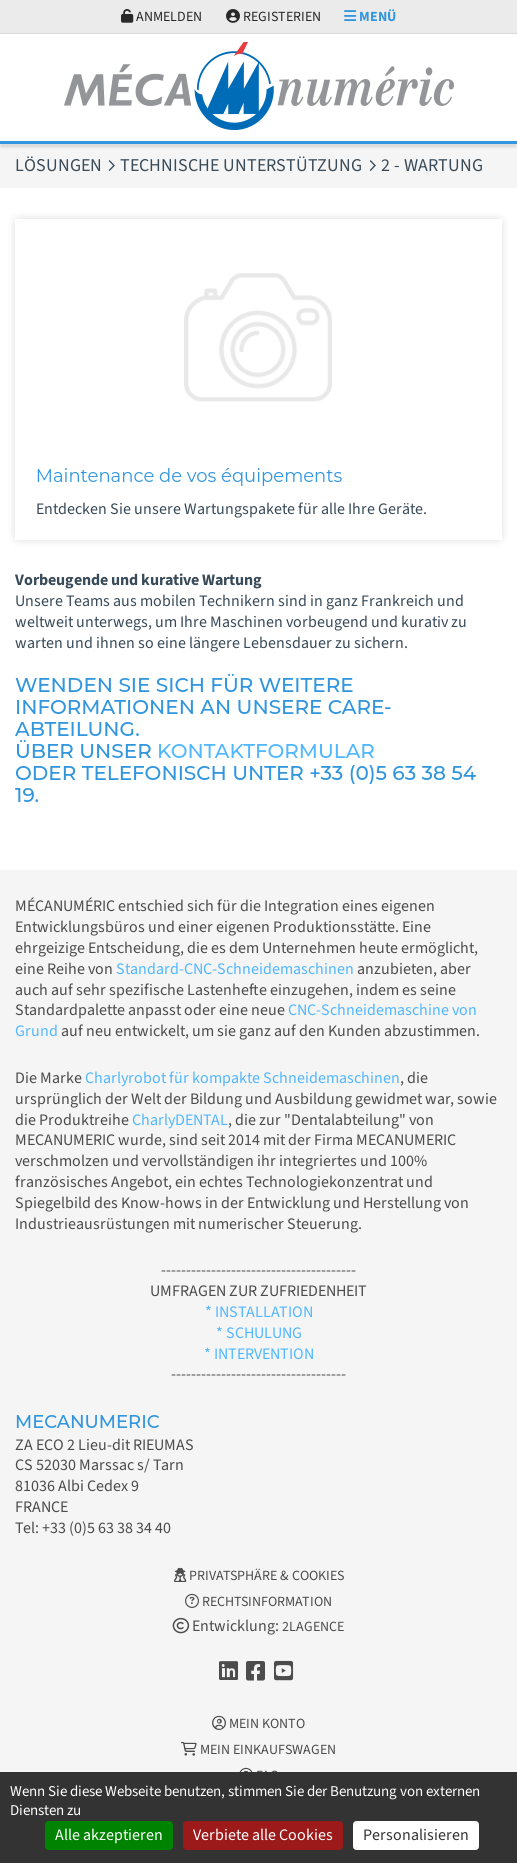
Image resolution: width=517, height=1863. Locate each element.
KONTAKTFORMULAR (266, 751)
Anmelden (161, 17)
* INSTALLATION (259, 1312)
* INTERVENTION (259, 1354)
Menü (370, 17)
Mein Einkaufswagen (258, 1750)
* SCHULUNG (259, 1333)
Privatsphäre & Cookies (259, 1576)
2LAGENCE (313, 1627)
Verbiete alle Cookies (263, 1835)
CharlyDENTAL (180, 1120)
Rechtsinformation (258, 1602)
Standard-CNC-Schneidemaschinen (235, 969)
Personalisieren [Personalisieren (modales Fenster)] (416, 1835)
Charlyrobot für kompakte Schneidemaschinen (242, 1078)
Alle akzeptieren (109, 1835)
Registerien (273, 17)
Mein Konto (258, 1724)
